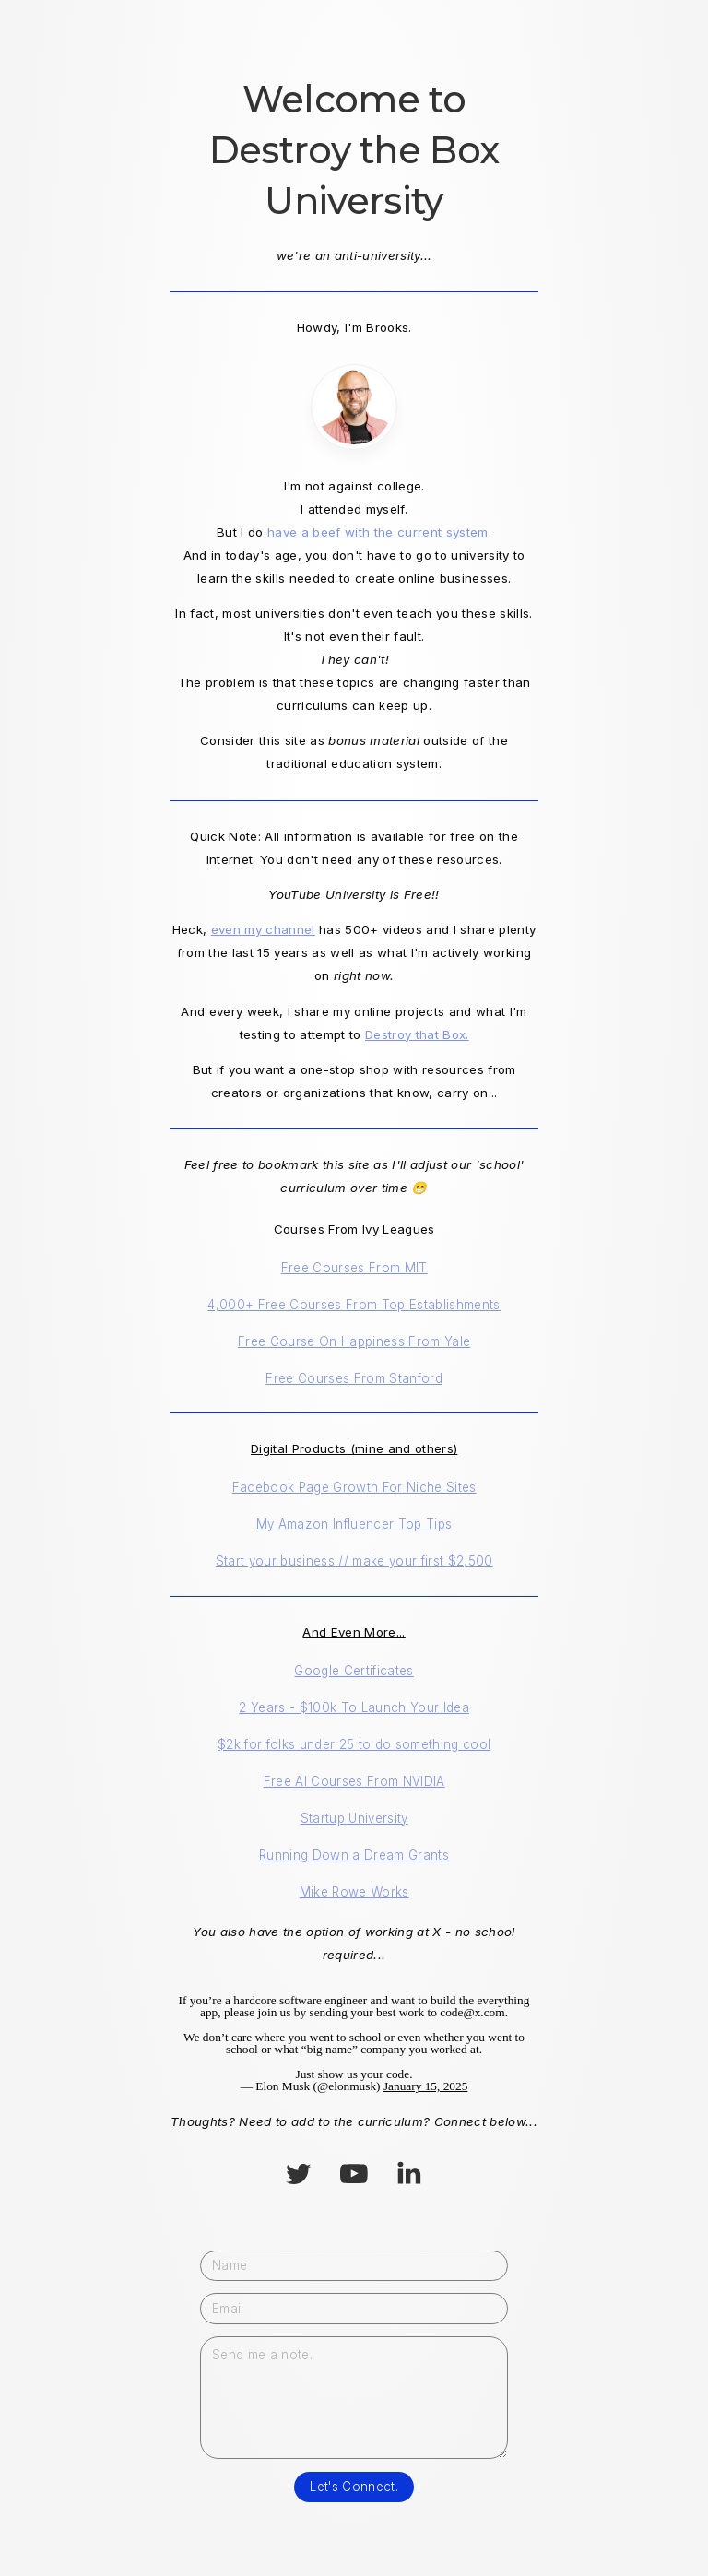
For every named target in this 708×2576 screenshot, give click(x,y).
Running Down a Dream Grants (354, 1855)
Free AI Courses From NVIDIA (354, 1781)
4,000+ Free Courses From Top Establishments (353, 1304)
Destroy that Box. (417, 1034)
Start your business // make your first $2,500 (354, 1561)
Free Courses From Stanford (354, 1378)
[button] (298, 2173)
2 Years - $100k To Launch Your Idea (354, 1707)
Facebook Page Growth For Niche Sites (354, 1487)
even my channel (263, 929)
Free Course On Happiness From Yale (354, 1341)
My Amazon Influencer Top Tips (354, 1524)
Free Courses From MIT (354, 1267)
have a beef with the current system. (379, 532)
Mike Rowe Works (354, 1892)
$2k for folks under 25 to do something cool (354, 1744)
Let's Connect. (354, 2486)
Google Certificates (353, 1670)
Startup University (354, 1818)
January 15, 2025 (425, 2086)
